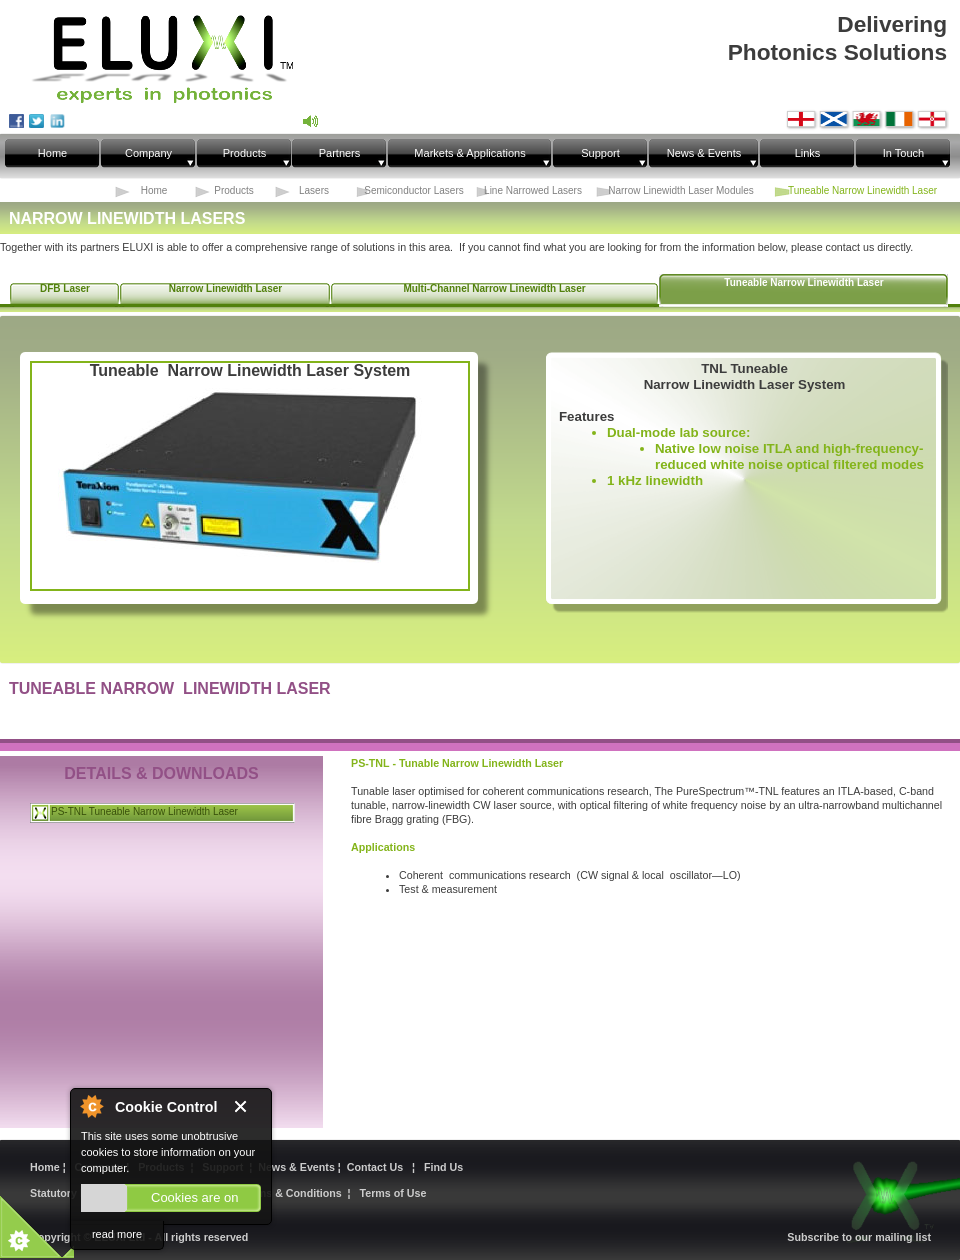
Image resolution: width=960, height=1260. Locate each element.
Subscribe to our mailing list (859, 1237)
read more (117, 1234)
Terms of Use (393, 1193)
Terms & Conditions (291, 1193)
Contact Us (378, 1167)
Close (247, 1107)
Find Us (443, 1167)
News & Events (298, 1167)
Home (46, 1167)
